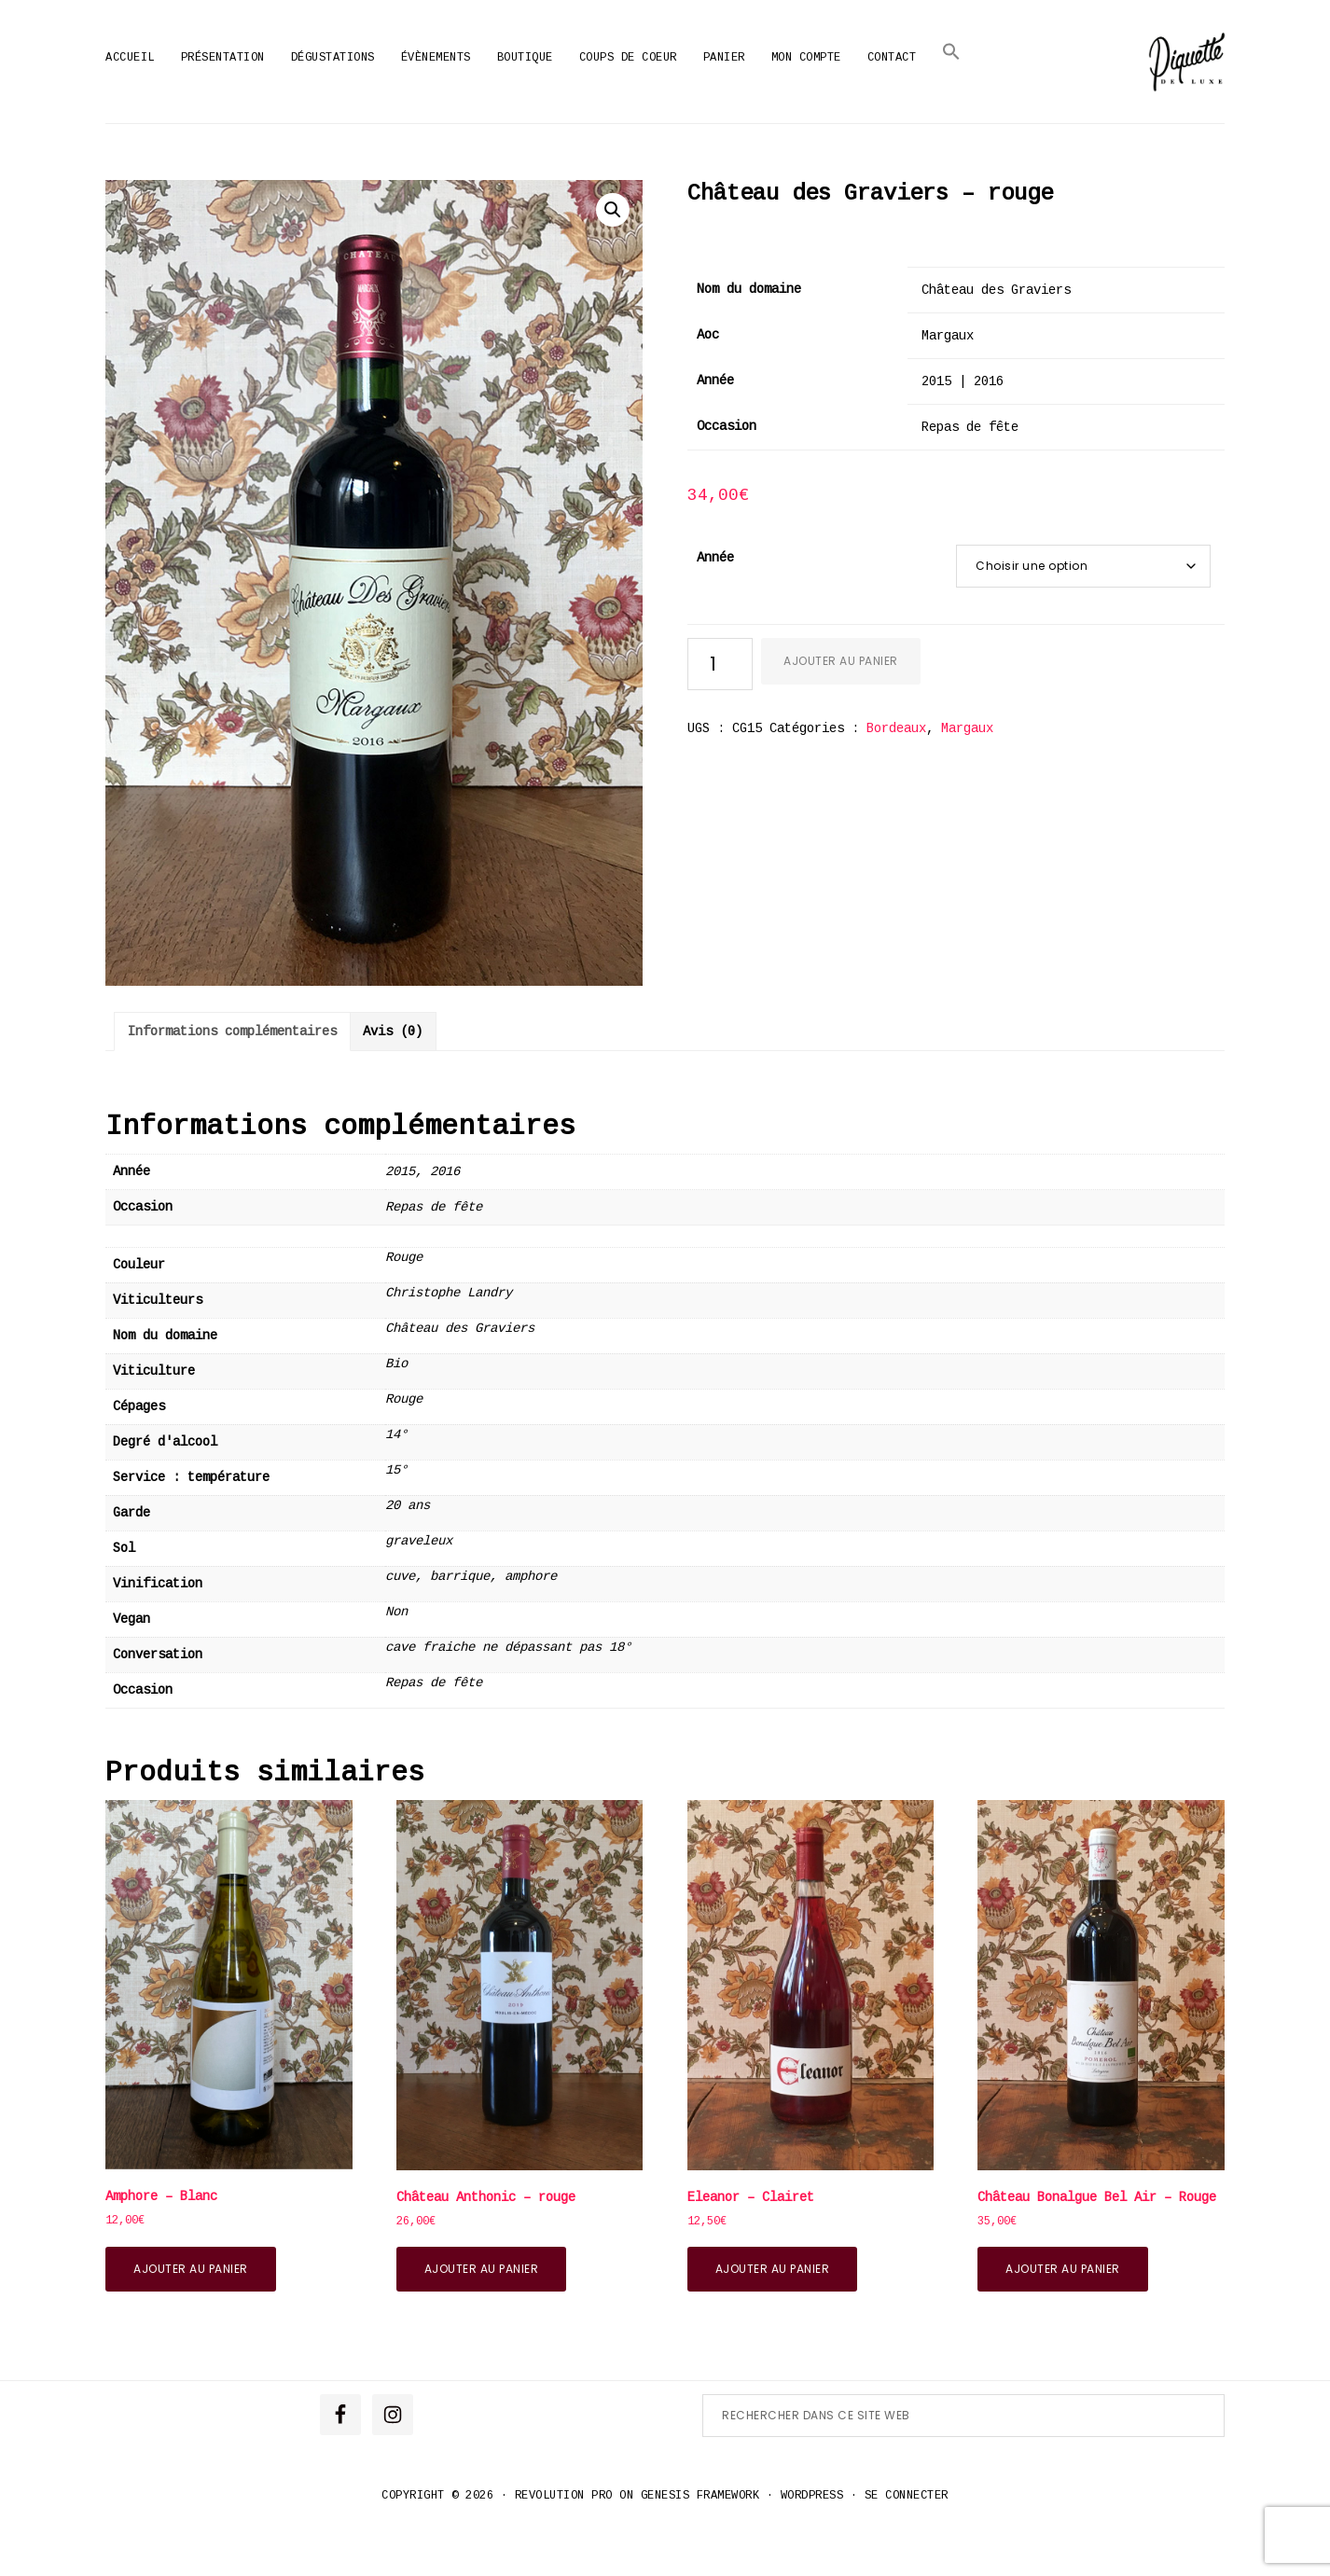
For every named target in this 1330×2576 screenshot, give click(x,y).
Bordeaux (896, 772)
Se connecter (907, 2539)
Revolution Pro (564, 2539)
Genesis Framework (700, 2539)
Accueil (508, 145)
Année (715, 601)
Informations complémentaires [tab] (232, 1075)
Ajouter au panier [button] (190, 2312)
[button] (951, 52)
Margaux (967, 772)
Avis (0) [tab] (393, 1075)
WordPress (812, 2539)
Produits (587, 145)
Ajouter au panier (840, 705)
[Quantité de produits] (720, 708)
